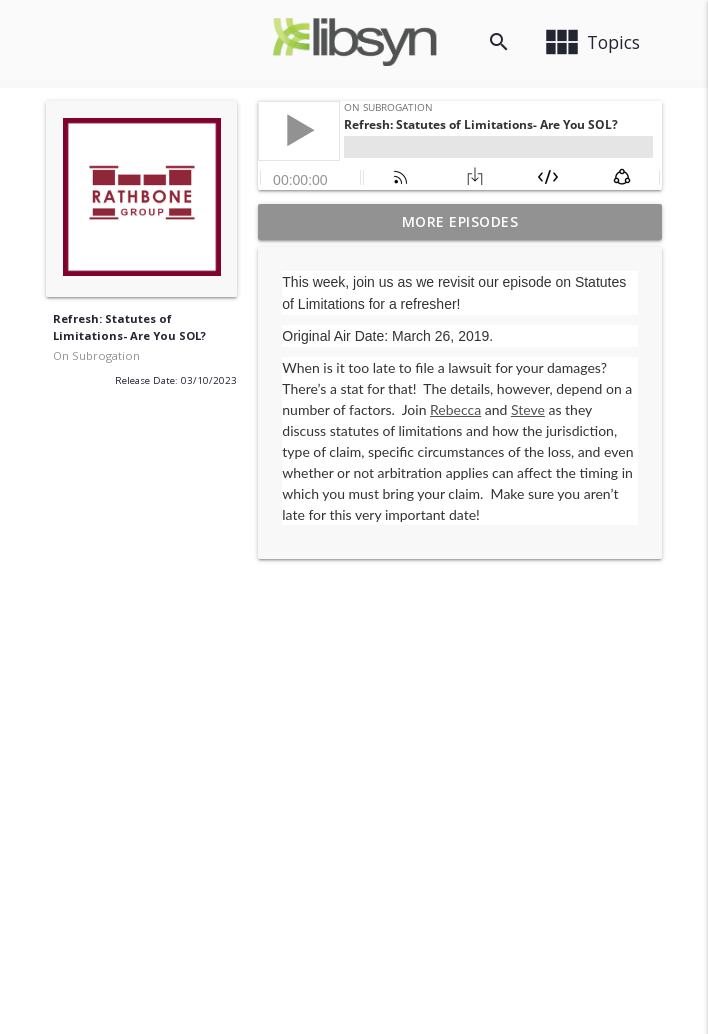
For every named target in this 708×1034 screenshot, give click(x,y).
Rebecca (455, 409)
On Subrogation (96, 355)
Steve (528, 409)
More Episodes (460, 221)
